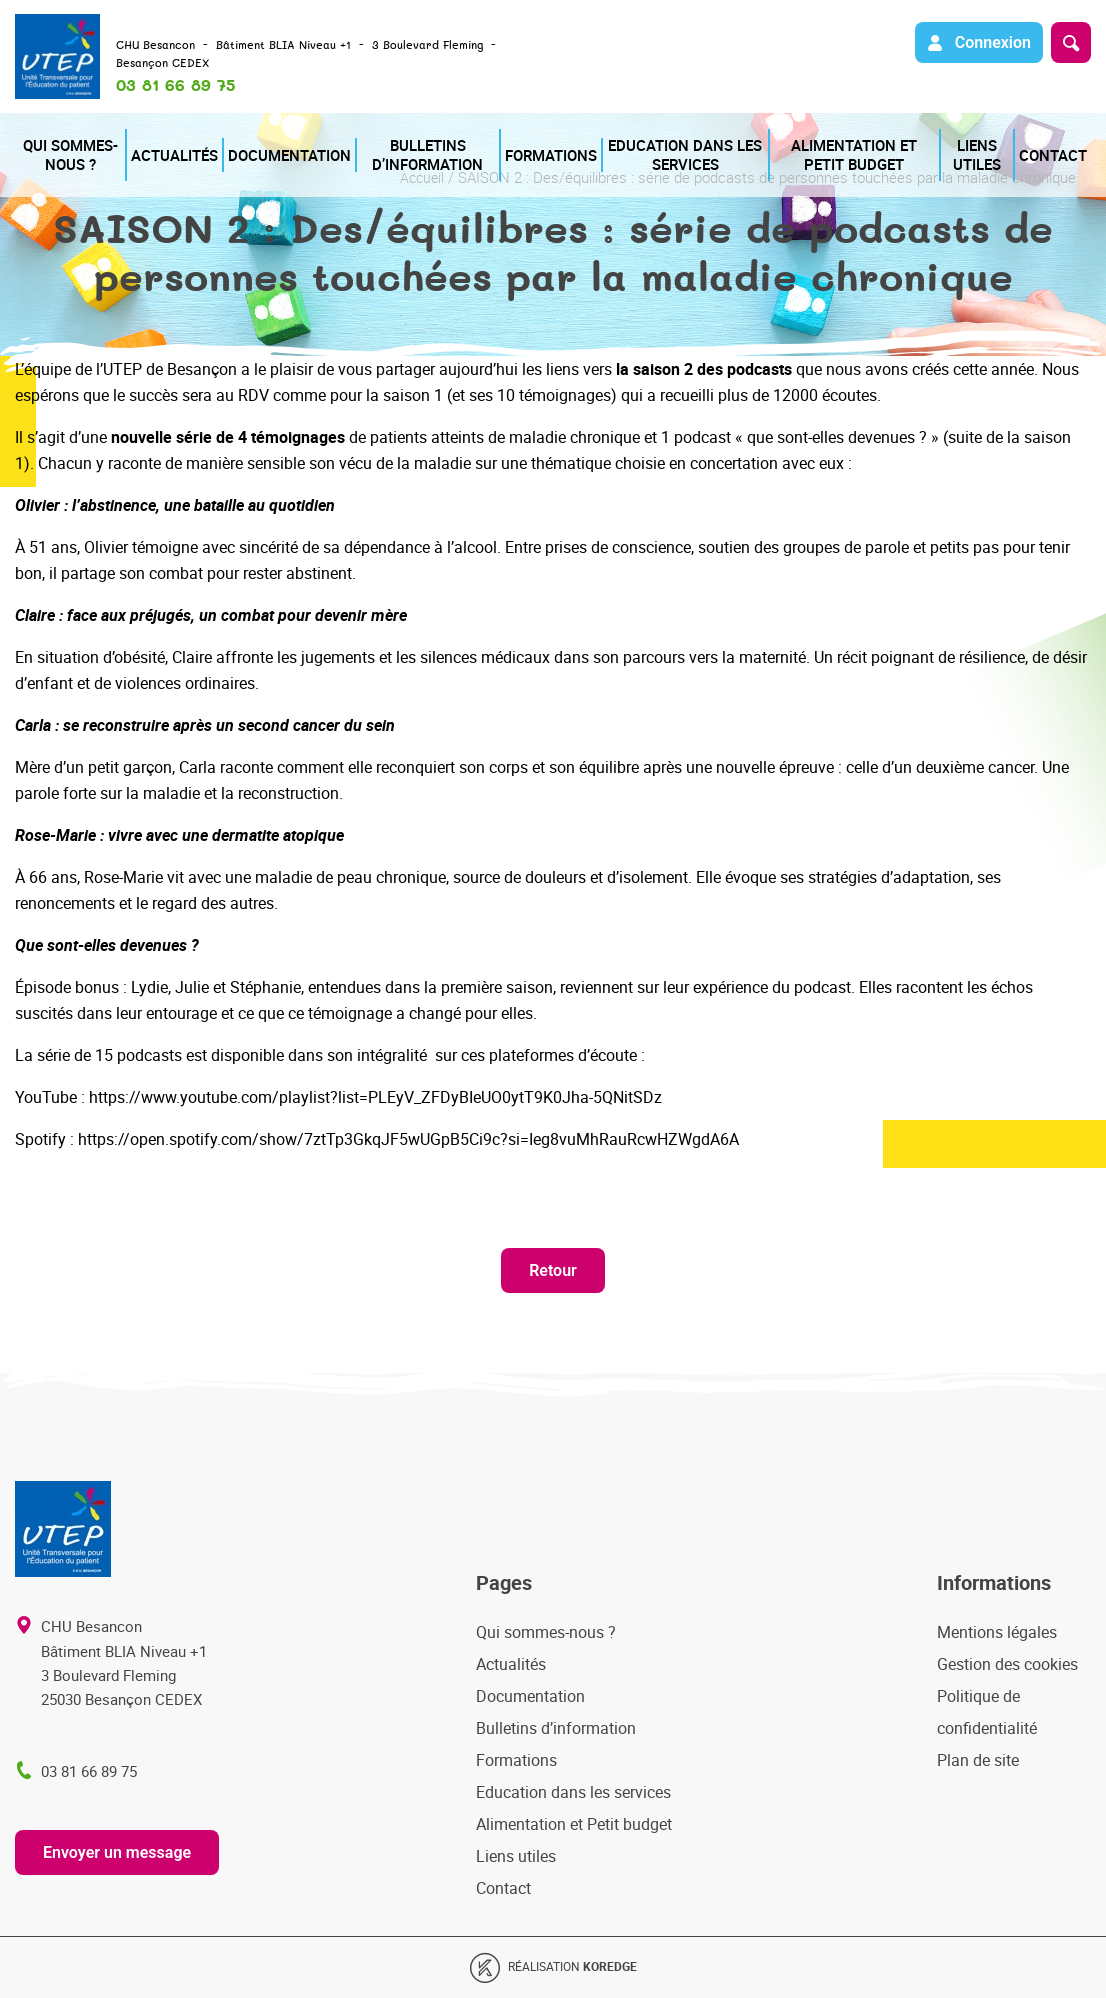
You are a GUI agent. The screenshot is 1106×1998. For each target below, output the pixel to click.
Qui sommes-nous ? (68, 135)
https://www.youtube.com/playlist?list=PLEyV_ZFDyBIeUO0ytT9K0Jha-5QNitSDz (375, 1097)
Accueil (420, 177)
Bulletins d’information (408, 135)
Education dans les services (666, 135)
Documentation (275, 135)
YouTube (46, 1097)
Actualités (175, 135)
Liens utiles (983, 135)
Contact (1064, 135)
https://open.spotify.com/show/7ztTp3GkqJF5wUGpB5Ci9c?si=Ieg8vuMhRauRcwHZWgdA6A (408, 1139)
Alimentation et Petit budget (847, 135)
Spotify (40, 1139)
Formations (531, 135)
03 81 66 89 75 (175, 86)
